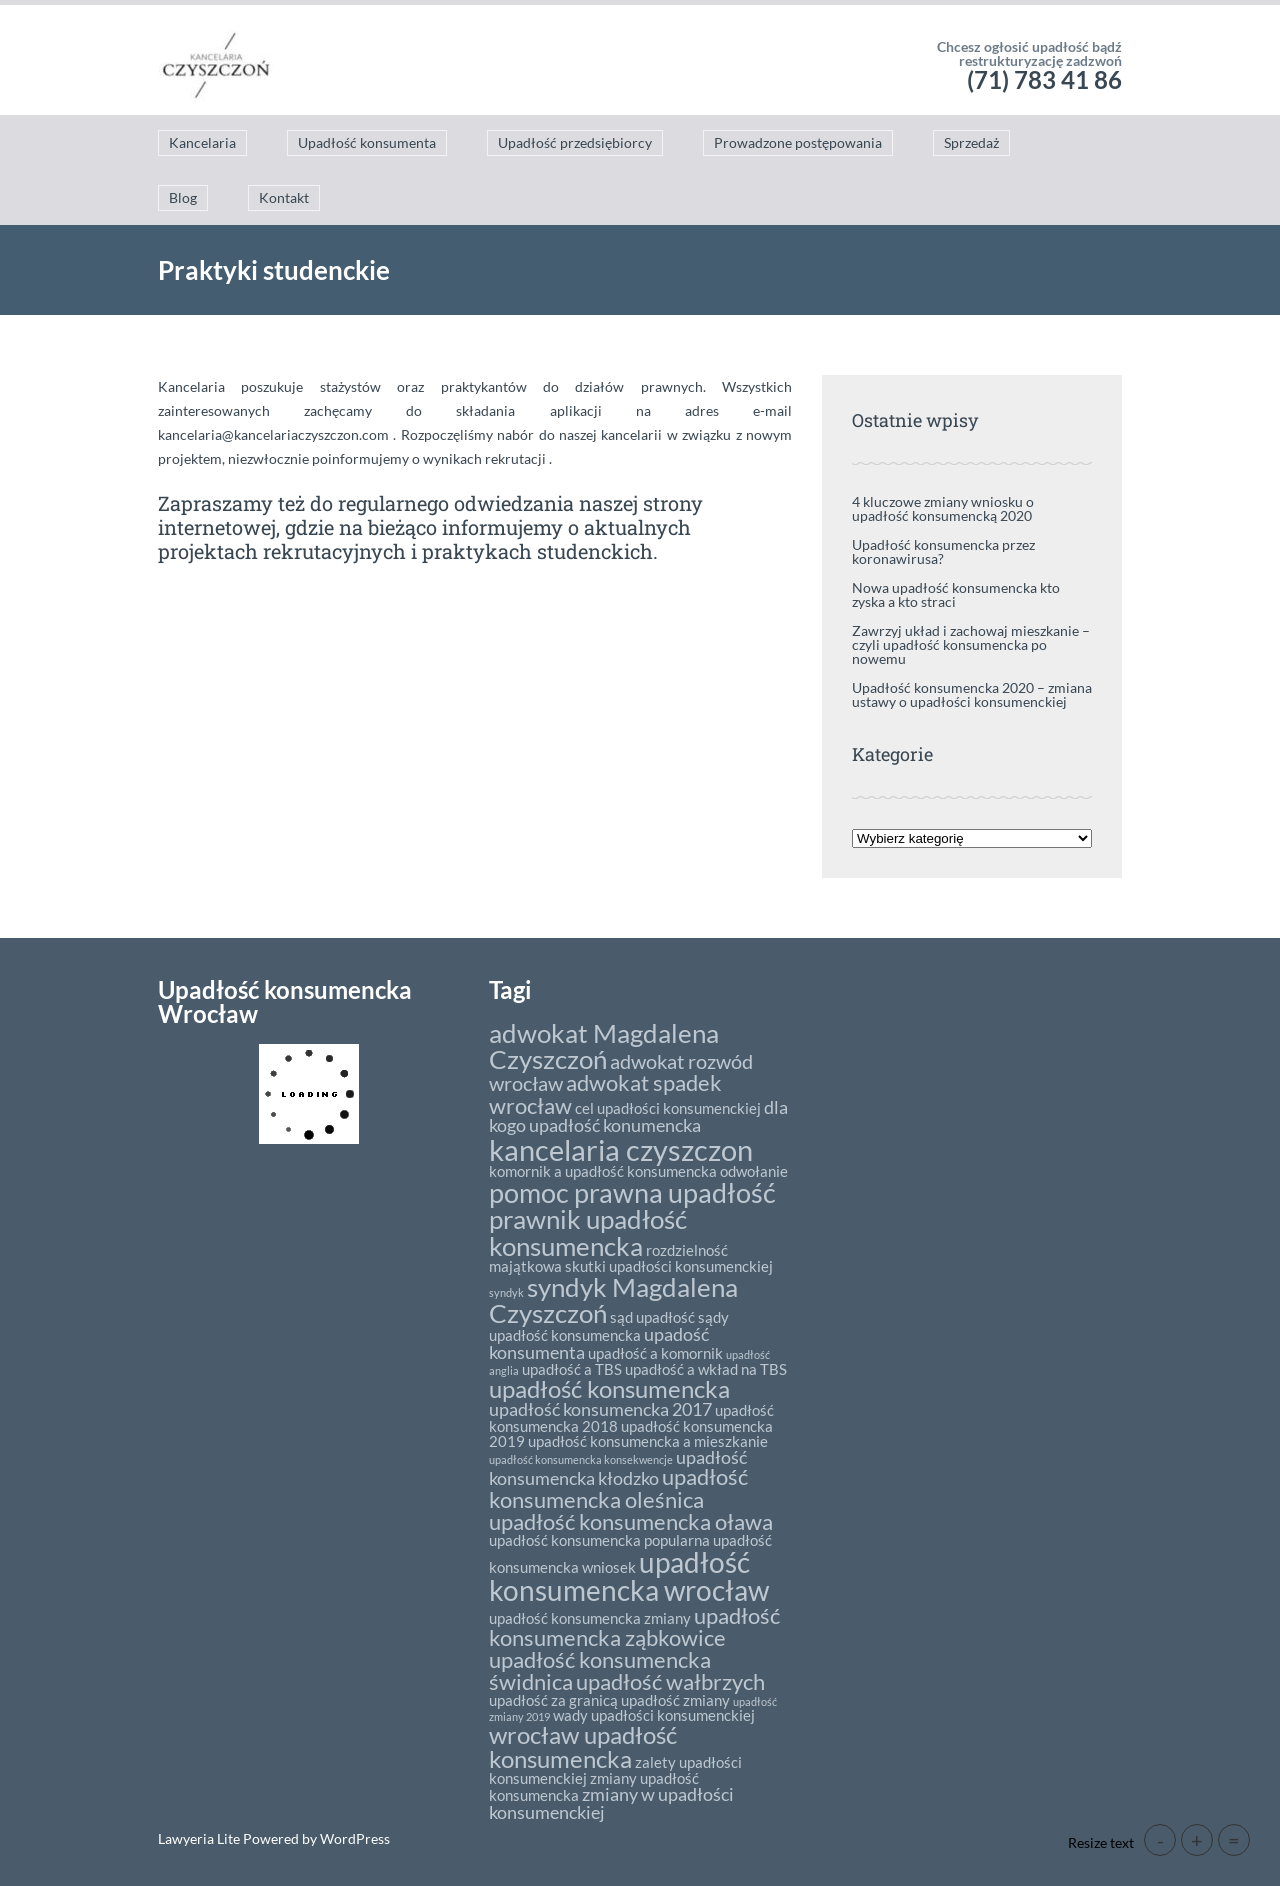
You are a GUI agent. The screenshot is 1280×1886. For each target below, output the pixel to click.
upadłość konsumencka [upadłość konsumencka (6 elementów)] (609, 1388)
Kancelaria (202, 142)
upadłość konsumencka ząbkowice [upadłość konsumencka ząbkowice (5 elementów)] (634, 1626)
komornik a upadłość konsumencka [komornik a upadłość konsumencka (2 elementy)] (603, 1171)
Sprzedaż (971, 142)
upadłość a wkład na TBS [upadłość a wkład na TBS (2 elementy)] (706, 1369)
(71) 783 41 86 (1044, 79)
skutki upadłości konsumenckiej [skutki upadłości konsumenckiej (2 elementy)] (669, 1266)
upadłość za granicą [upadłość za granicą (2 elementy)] (553, 1700)
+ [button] (1197, 1840)
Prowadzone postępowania (798, 142)
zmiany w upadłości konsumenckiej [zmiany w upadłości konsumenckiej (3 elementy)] (611, 1803)
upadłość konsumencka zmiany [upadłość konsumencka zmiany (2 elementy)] (590, 1618)
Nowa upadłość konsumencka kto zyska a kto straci (956, 594)
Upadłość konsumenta (367, 142)
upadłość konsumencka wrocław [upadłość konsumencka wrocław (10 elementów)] (629, 1576)
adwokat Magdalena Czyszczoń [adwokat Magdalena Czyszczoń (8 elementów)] (604, 1046)
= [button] (1234, 1840)
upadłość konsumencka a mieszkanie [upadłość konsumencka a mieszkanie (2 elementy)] (648, 1441)
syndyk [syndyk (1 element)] (506, 1292)
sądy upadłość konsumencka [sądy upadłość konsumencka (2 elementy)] (609, 1326)
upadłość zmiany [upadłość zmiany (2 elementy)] (675, 1700)
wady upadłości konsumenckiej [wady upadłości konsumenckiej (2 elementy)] (654, 1715)
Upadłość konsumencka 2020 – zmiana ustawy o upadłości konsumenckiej (972, 694)
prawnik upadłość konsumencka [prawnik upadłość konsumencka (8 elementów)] (588, 1232)
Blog (183, 197)
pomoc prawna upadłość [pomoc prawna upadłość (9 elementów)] (632, 1192)
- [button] (1160, 1840)
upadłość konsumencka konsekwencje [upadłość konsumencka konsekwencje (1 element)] (581, 1459)
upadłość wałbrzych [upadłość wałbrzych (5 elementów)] (670, 1681)
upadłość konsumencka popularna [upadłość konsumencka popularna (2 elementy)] (599, 1540)
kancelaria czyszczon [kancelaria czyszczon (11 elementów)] (621, 1149)
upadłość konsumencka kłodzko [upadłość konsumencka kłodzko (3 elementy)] (618, 1468)
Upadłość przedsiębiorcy (575, 142)
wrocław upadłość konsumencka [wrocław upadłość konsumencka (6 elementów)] (583, 1746)
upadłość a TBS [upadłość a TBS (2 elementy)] (572, 1369)
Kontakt (284, 197)
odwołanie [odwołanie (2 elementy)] (754, 1171)
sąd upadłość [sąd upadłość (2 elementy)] (652, 1317)
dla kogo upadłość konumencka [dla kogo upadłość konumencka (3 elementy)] (638, 1116)
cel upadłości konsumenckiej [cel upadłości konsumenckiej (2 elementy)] (668, 1108)
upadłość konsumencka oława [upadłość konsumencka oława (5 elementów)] (631, 1521)
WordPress (353, 1838)
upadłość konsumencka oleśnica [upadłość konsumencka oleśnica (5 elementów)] (618, 1487)
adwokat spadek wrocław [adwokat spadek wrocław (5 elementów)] (605, 1093)
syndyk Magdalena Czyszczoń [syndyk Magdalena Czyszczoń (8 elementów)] (613, 1300)
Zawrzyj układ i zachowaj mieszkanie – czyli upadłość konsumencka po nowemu (971, 644)
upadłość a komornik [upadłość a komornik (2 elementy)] (655, 1353)
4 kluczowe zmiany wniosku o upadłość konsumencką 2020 (943, 508)
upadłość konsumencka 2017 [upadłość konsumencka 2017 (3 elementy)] (600, 1409)
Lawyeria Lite (200, 1838)
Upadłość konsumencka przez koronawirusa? (943, 551)
